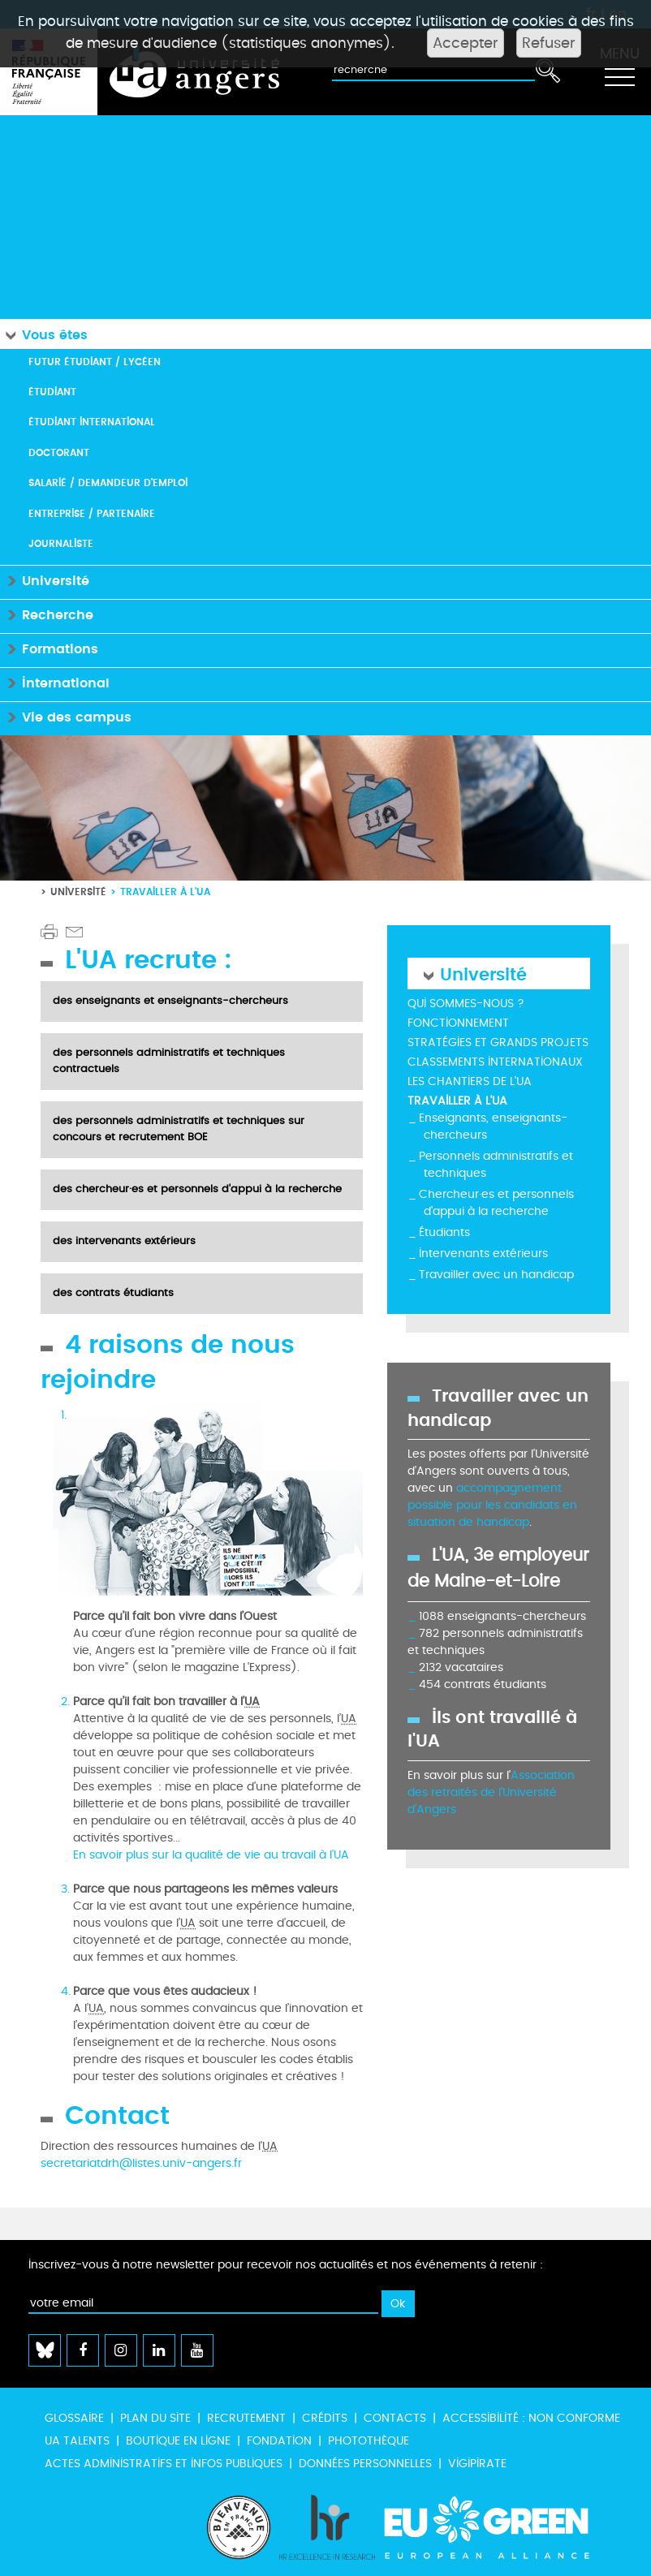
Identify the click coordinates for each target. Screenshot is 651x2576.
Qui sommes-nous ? (465, 1003)
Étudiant (52, 391)
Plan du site (155, 2418)
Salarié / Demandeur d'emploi (108, 482)
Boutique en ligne (178, 2440)
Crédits (324, 2418)
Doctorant (58, 452)
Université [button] (44, 580)
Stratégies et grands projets (497, 1042)
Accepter (465, 43)
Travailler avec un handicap (496, 1274)
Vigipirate (477, 2463)
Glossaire (74, 2418)
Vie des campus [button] (65, 716)
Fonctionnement (458, 1023)
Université (78, 891)
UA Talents (77, 2440)
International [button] (55, 682)
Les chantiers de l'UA (469, 1081)
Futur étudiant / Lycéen (94, 361)
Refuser (549, 43)
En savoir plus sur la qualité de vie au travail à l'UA (211, 1854)
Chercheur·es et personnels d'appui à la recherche (496, 1203)
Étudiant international (91, 422)
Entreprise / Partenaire (91, 513)
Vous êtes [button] (44, 334)
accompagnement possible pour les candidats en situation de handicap (492, 1505)
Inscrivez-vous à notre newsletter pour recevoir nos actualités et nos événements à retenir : (285, 2264)
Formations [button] (49, 648)
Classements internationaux (495, 1061)
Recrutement (246, 2418)
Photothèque (368, 2440)
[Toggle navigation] (619, 72)
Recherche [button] (46, 614)
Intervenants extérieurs (483, 1253)
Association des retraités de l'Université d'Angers (491, 1792)
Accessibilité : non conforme (531, 2418)
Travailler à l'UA (457, 1100)
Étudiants (444, 1232)
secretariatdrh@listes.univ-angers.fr (141, 2163)
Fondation (279, 2440)
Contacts (395, 2418)
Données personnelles (365, 2463)
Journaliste (60, 543)
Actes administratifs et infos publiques (163, 2463)
